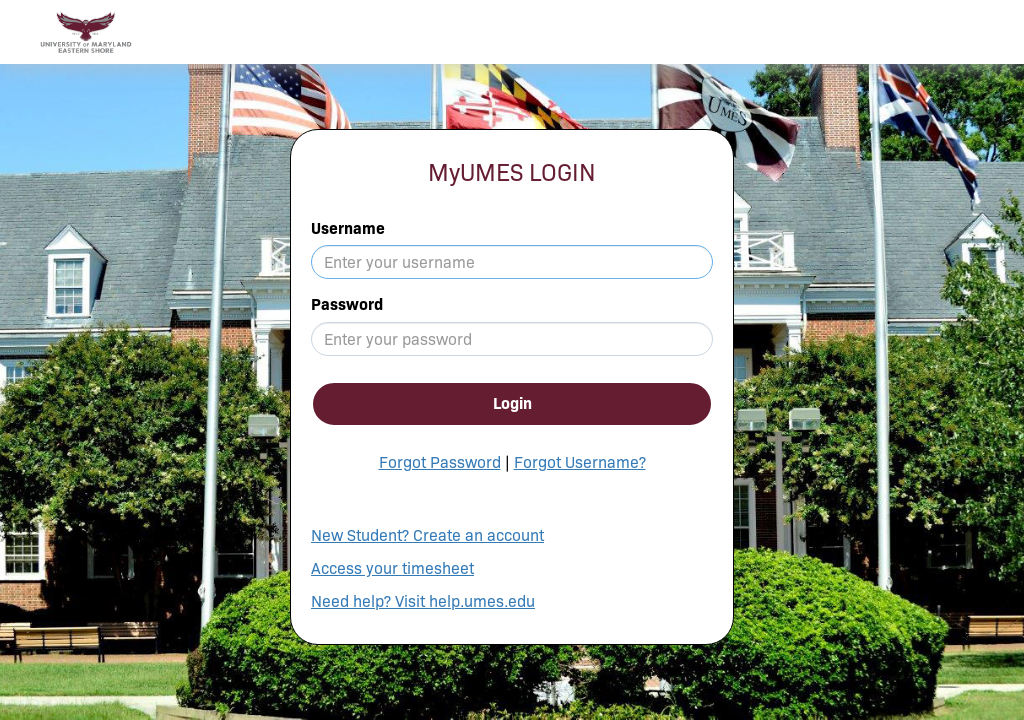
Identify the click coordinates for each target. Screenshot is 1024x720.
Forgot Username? (580, 462)
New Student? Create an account (427, 535)
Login (512, 403)
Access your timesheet (392, 568)
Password (347, 304)
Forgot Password (440, 462)
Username (348, 228)
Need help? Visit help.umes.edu (423, 601)
